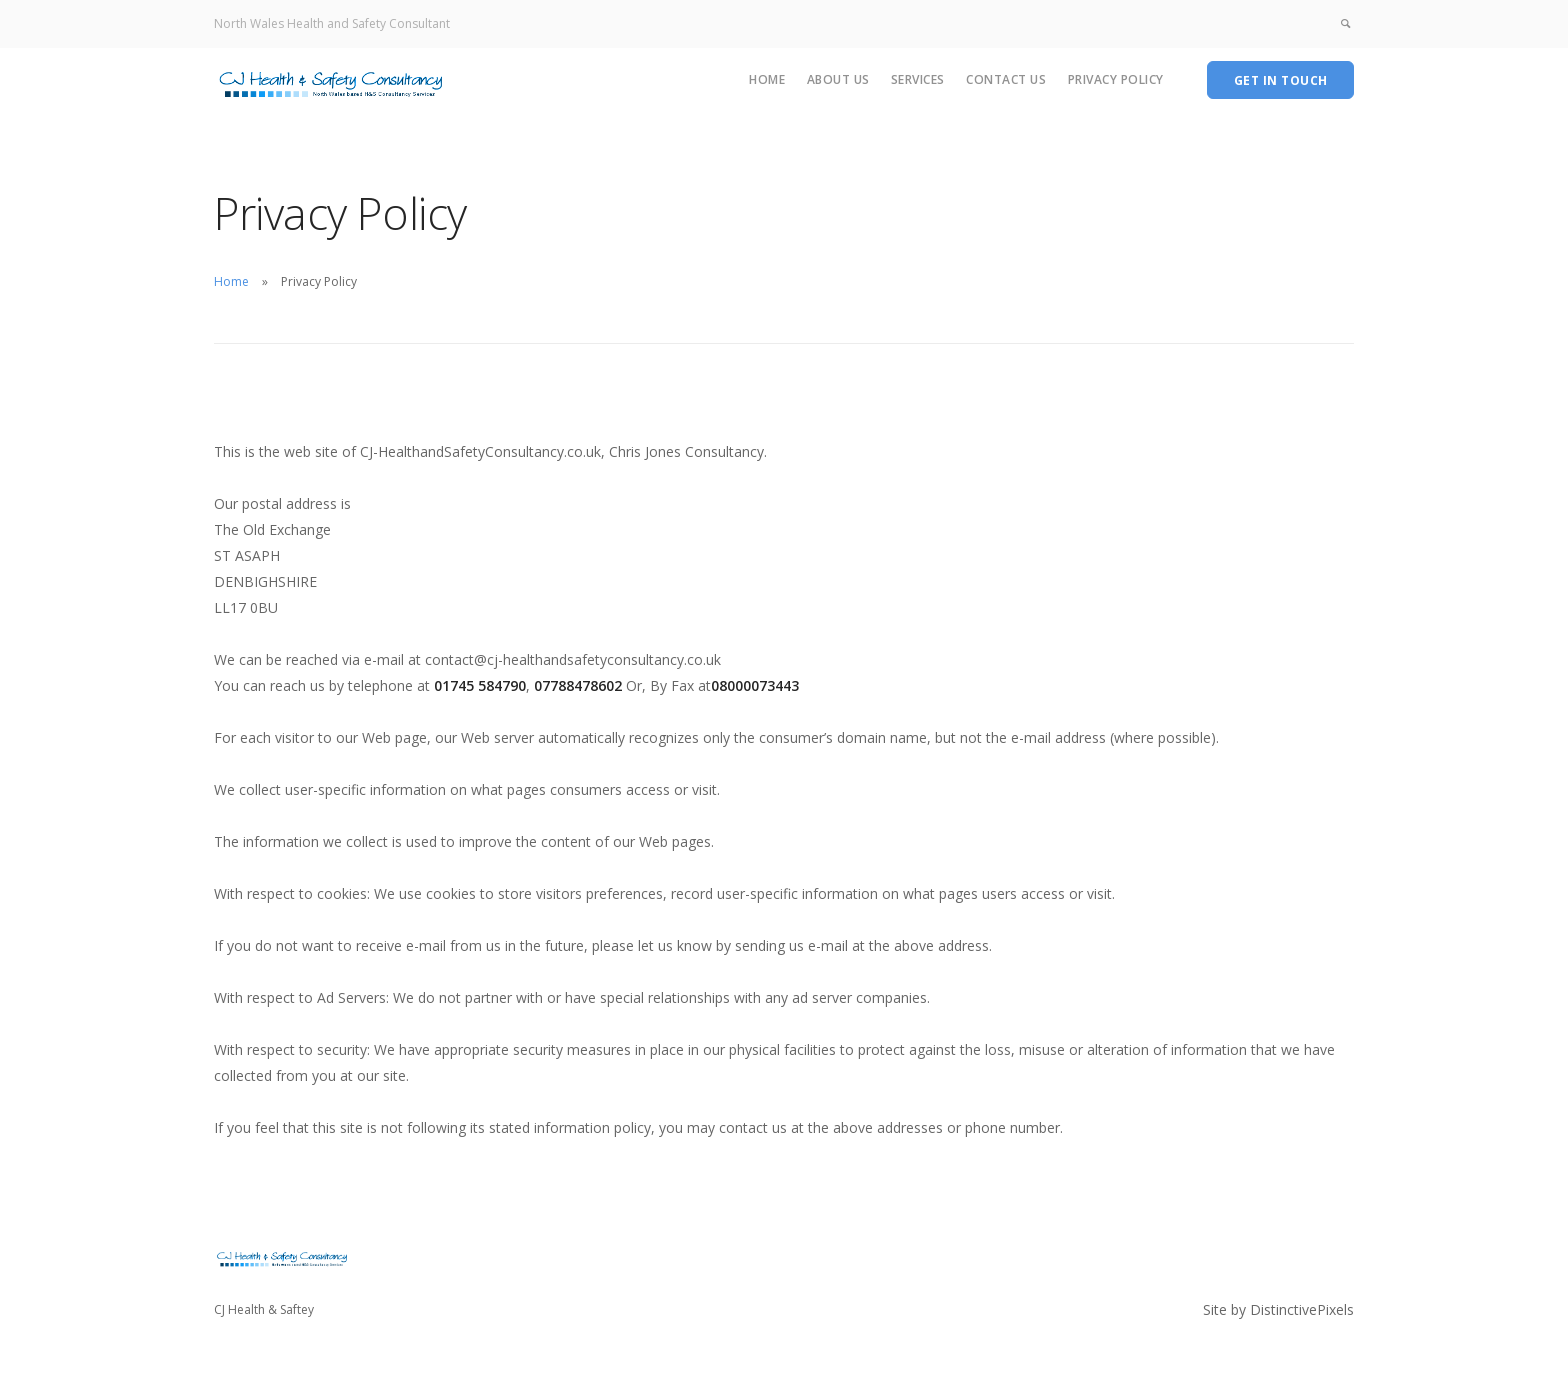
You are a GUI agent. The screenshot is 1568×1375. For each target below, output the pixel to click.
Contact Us (1006, 79)
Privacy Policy (1116, 79)
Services (918, 79)
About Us (838, 79)
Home (767, 79)
